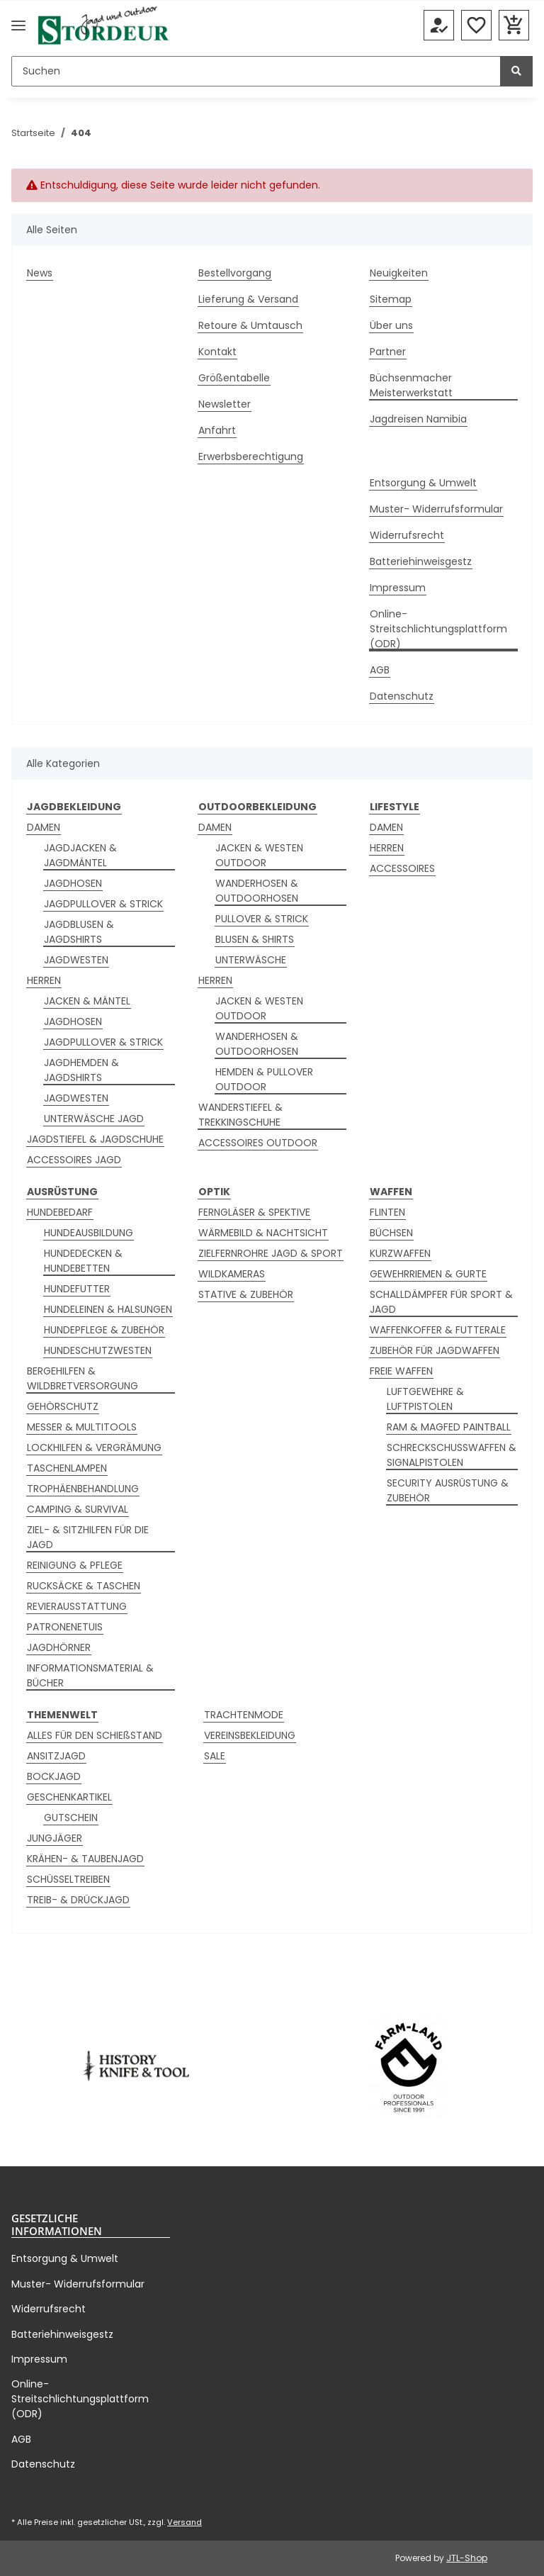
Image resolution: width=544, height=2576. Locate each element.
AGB (380, 670)
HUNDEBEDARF (60, 1212)
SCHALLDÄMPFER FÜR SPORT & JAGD (441, 1301)
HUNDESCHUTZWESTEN (98, 1350)
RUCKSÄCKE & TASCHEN (83, 1586)
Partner (388, 352)
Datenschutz (402, 696)
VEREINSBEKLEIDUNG (249, 1735)
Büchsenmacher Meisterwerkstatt (411, 385)
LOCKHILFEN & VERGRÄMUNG (94, 1447)
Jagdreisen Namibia (418, 419)
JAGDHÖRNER (59, 1647)
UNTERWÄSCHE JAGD (94, 1118)
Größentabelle (234, 378)
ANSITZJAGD (56, 1756)
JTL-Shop (466, 2558)
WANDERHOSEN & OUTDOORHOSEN (256, 890)
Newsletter (224, 404)
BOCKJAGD (54, 1776)
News (39, 273)
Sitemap (391, 299)
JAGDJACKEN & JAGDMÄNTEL (80, 855)
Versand (184, 2522)
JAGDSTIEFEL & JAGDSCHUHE (95, 1139)
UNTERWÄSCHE (250, 960)
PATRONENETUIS (65, 1627)
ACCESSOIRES (402, 868)
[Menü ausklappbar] (18, 26)
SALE (214, 1756)
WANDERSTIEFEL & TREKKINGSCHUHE (240, 1114)
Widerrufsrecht (407, 535)
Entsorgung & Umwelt (423, 483)
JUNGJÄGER (54, 1838)
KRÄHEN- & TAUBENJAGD (85, 1859)
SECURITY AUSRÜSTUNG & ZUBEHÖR (448, 1490)
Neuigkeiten (399, 273)
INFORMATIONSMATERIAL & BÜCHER (90, 1675)
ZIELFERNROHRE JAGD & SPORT (270, 1253)
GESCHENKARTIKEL (69, 1797)
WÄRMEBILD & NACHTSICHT (263, 1233)
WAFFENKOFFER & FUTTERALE (438, 1330)
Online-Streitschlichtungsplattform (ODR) (438, 629)
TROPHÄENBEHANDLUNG (83, 1489)
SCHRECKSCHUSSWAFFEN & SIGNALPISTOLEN (451, 1454)
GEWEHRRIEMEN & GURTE (428, 1274)
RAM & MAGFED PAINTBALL (449, 1427)
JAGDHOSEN (73, 883)
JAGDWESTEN (76, 960)
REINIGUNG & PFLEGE (75, 1565)
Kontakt (217, 352)
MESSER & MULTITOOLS (82, 1427)
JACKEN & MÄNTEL (87, 1001)
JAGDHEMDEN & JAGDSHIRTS (81, 1070)
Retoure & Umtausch (250, 325)
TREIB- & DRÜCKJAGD (78, 1900)
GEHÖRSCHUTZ (62, 1406)
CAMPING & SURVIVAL (77, 1509)
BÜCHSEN (391, 1233)
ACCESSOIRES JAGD (74, 1160)
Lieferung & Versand (248, 299)
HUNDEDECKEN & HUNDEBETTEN (83, 1260)
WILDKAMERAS (231, 1274)
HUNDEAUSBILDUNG (88, 1233)
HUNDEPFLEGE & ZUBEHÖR (104, 1330)
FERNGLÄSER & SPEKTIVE (254, 1212)
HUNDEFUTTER (77, 1289)
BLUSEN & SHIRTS (254, 939)
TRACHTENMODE (243, 1715)
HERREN (44, 980)
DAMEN (43, 827)
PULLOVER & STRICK (261, 919)
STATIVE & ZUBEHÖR (245, 1294)
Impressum (398, 588)
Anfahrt (217, 430)
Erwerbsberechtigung (250, 456)
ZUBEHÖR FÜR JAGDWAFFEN (434, 1350)
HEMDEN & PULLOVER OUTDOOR (264, 1079)
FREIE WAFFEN (401, 1371)
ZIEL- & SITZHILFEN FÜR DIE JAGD (88, 1537)
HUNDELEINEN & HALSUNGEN (108, 1309)
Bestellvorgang (234, 273)
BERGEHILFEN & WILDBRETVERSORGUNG (82, 1378)
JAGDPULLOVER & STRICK (103, 904)
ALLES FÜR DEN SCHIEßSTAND (94, 1735)
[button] (439, 25)
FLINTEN (387, 1212)
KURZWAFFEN (400, 1253)
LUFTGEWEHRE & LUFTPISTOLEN (425, 1398)
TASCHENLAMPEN (67, 1468)
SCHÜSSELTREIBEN (68, 1879)
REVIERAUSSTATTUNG (77, 1606)
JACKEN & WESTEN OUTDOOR (259, 855)
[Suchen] (256, 71)
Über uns (391, 325)
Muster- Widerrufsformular (436, 509)
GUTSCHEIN (71, 1817)
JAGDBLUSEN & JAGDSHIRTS (79, 931)
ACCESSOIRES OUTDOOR (257, 1143)
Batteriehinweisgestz (421, 561)
